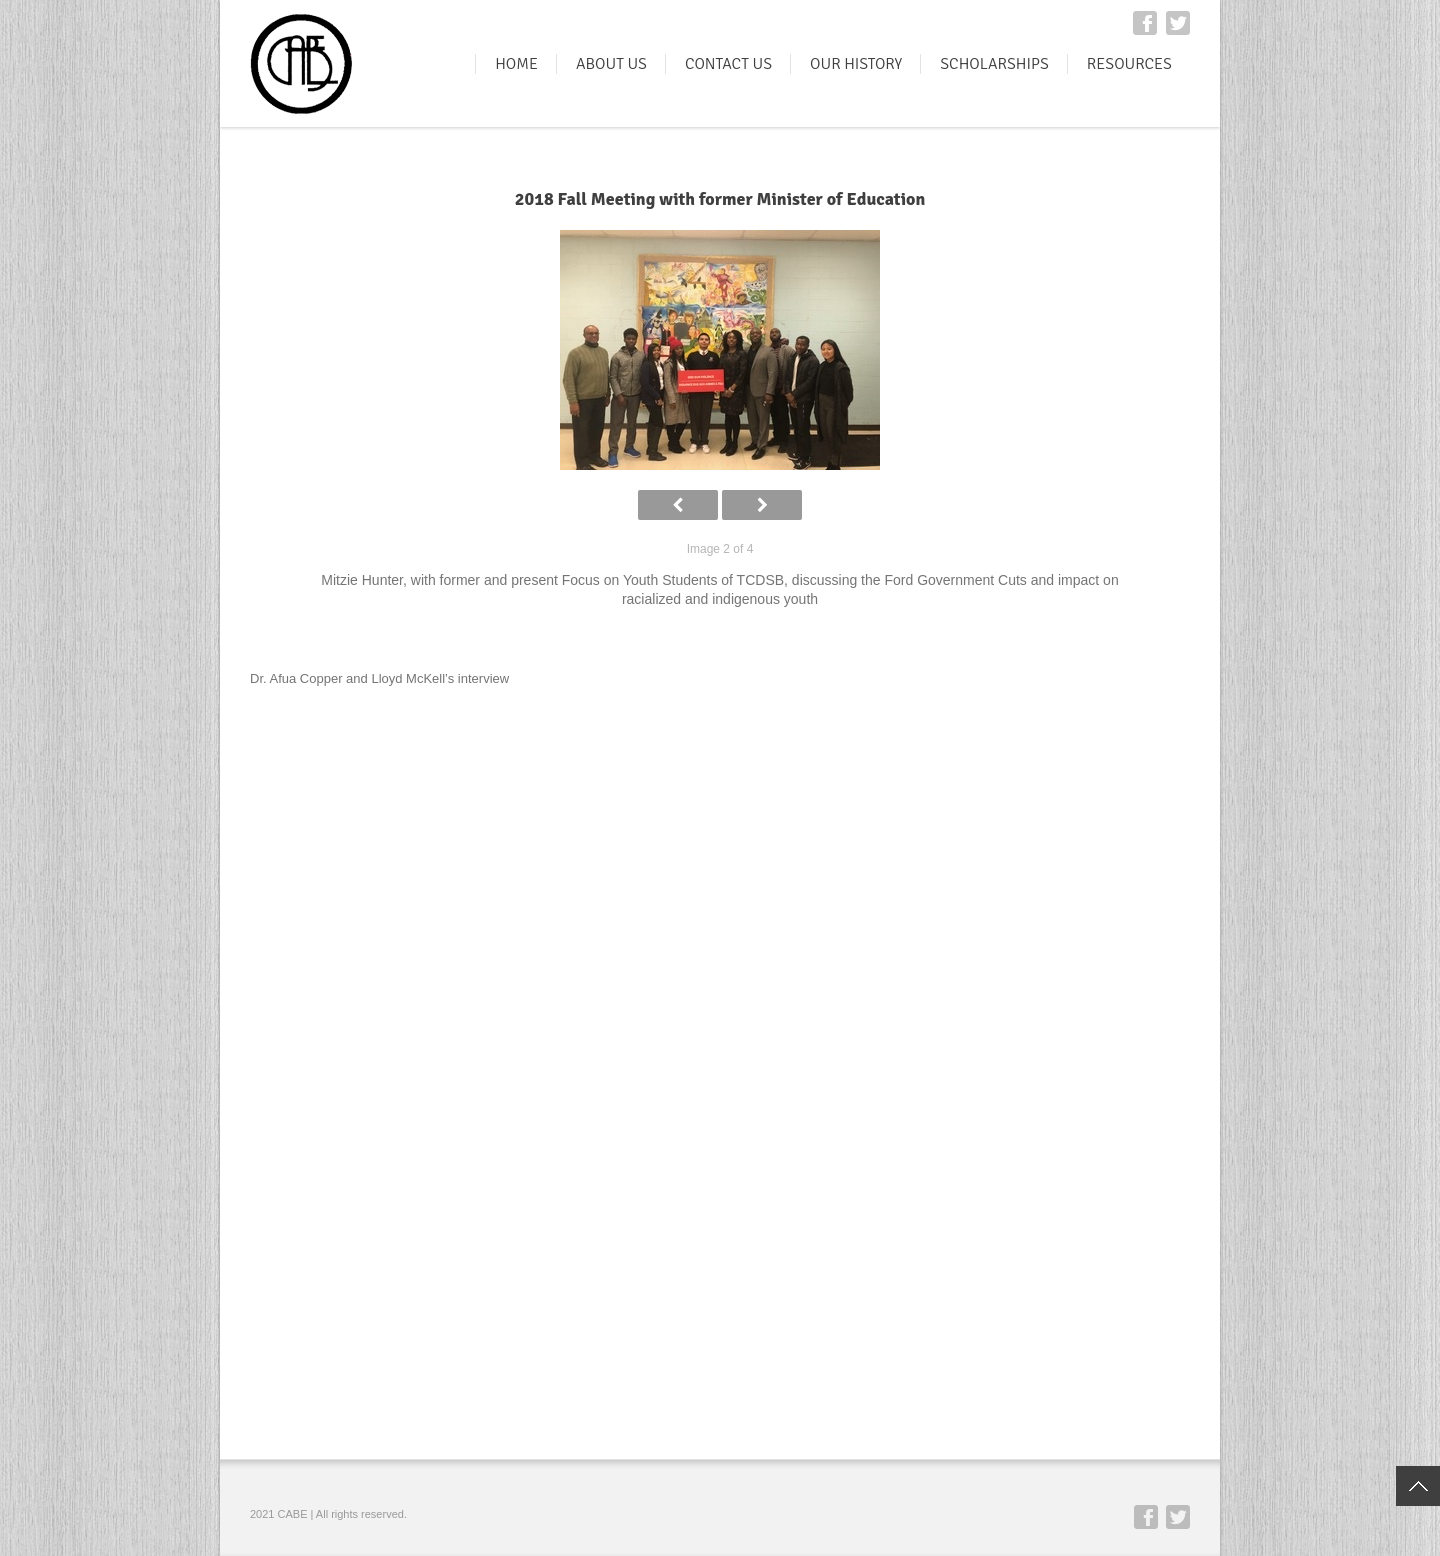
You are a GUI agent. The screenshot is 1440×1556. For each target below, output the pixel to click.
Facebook (1145, 23)
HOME (516, 64)
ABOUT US (611, 64)
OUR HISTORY (856, 64)
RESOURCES (1129, 64)
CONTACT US (728, 64)
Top (1418, 1486)
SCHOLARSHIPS (994, 64)
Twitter (1178, 23)
